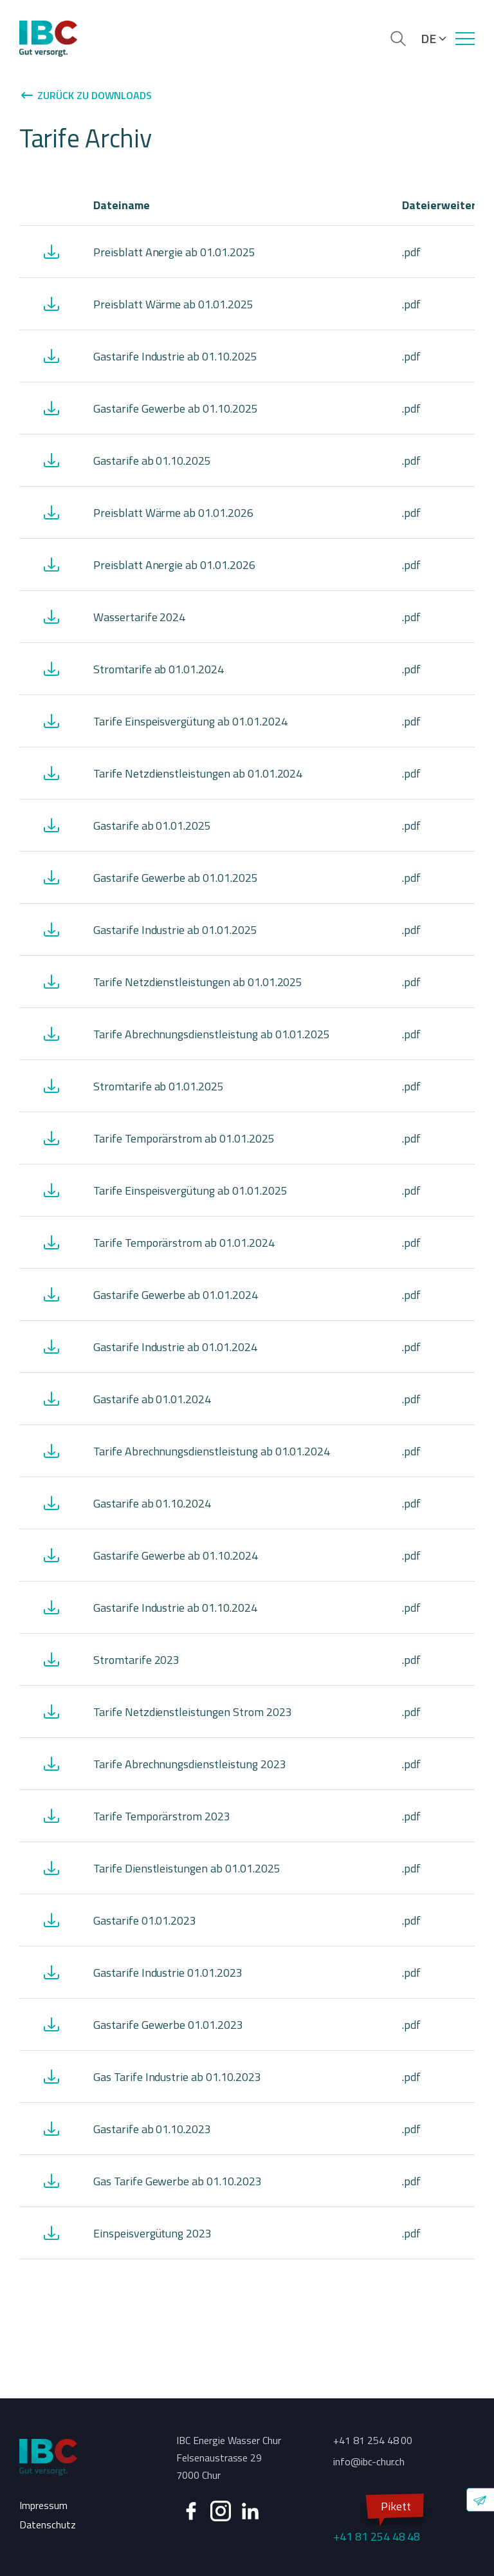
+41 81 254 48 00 (372, 2440)
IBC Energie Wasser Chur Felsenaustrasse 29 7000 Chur (228, 2457)
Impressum (43, 2505)
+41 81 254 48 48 (376, 2520)
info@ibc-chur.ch (369, 2461)
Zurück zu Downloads (85, 95)
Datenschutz (47, 2524)
